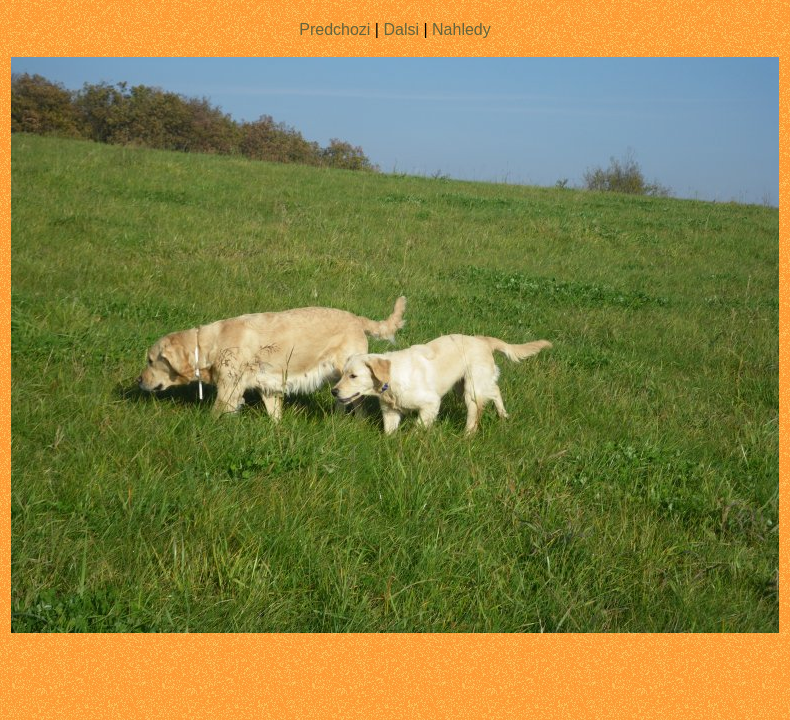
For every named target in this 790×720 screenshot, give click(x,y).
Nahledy (461, 29)
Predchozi (334, 29)
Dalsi (401, 29)
